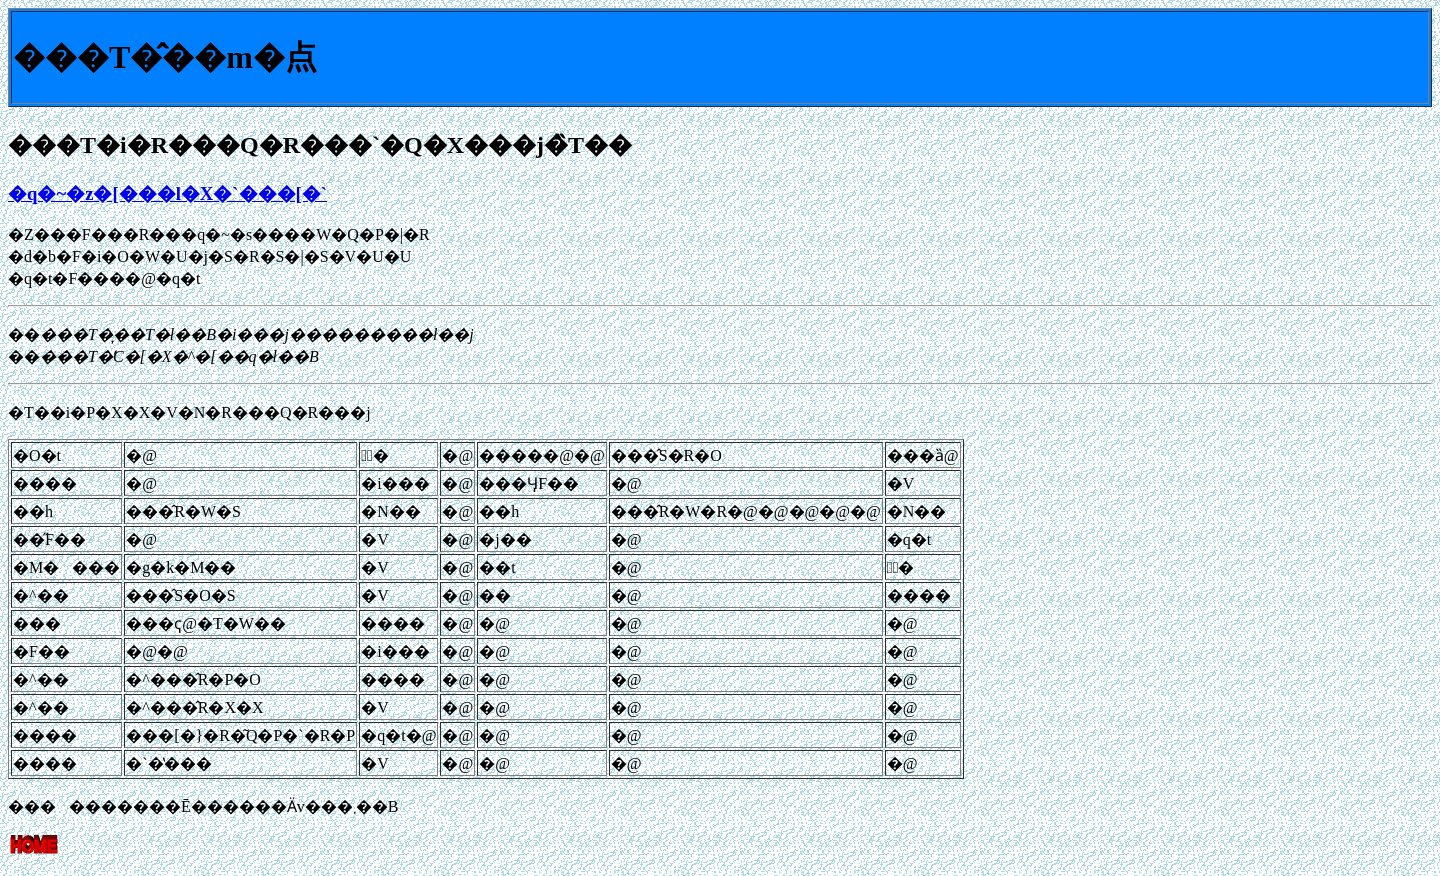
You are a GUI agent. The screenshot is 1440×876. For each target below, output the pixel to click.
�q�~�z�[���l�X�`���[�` (167, 193)
